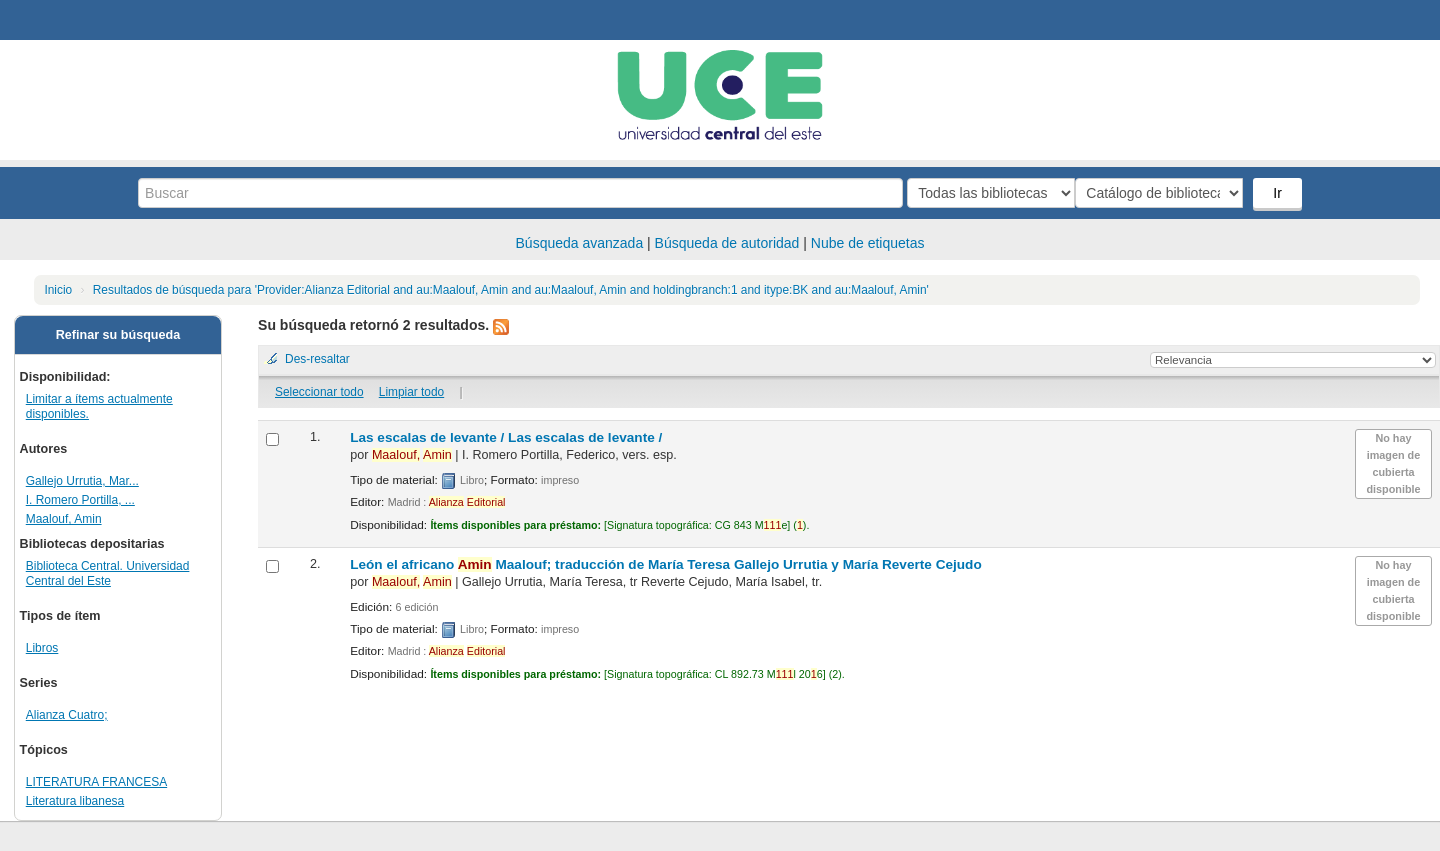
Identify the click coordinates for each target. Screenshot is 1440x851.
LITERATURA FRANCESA (96, 782)
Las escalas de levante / (506, 437)
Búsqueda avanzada (580, 243)
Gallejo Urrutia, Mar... (82, 481)
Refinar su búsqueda (118, 335)
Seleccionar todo (319, 392)
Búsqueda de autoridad (727, 243)
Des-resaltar (317, 359)
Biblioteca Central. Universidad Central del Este (108, 573)
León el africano (666, 564)
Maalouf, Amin (64, 519)
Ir (1279, 193)
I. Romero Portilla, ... (80, 500)
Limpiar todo (411, 392)
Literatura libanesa (75, 801)
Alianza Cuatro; (67, 715)
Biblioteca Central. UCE (70, 20)
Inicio (58, 290)
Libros (42, 648)
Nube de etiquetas (868, 243)
